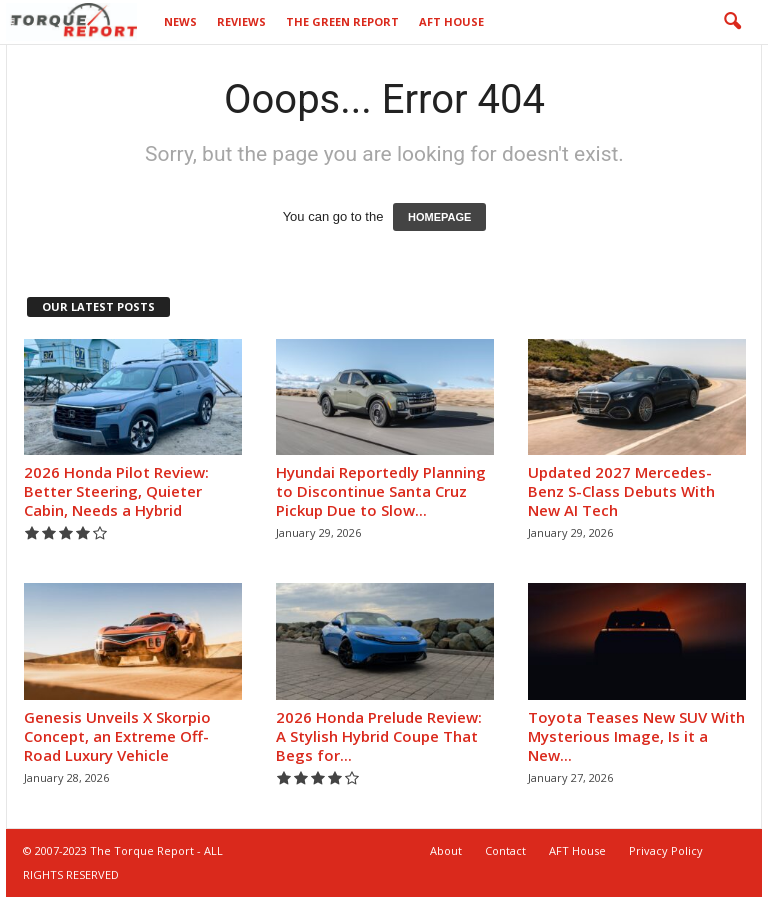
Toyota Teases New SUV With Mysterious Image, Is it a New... (636, 737)
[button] (732, 22)
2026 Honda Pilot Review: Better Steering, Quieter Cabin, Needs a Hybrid (116, 492)
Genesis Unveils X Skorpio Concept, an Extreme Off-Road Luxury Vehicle (117, 737)
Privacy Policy (666, 851)
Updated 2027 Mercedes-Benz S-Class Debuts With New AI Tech (621, 492)
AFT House (451, 21)
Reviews (241, 21)
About (446, 851)
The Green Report (342, 21)
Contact (505, 851)
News (180, 21)
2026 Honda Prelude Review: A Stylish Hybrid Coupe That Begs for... (379, 737)
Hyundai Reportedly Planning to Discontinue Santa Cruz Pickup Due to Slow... (381, 492)
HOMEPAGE (439, 218)
